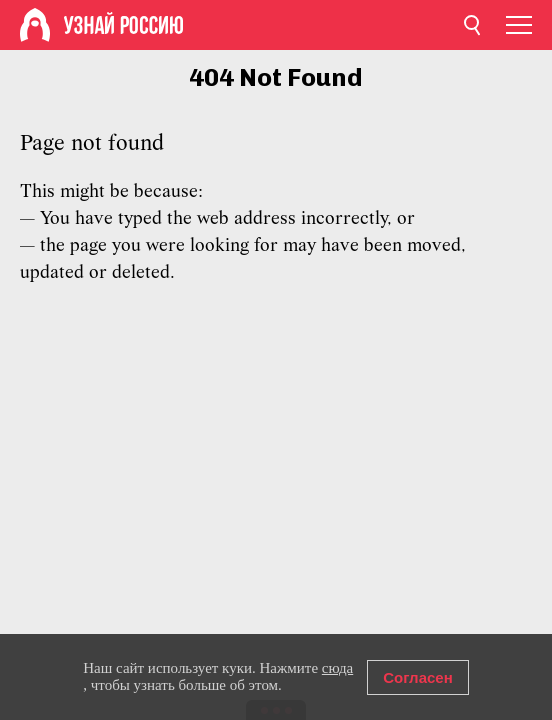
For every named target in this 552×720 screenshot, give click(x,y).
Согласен (418, 677)
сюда (337, 668)
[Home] (35, 25)
